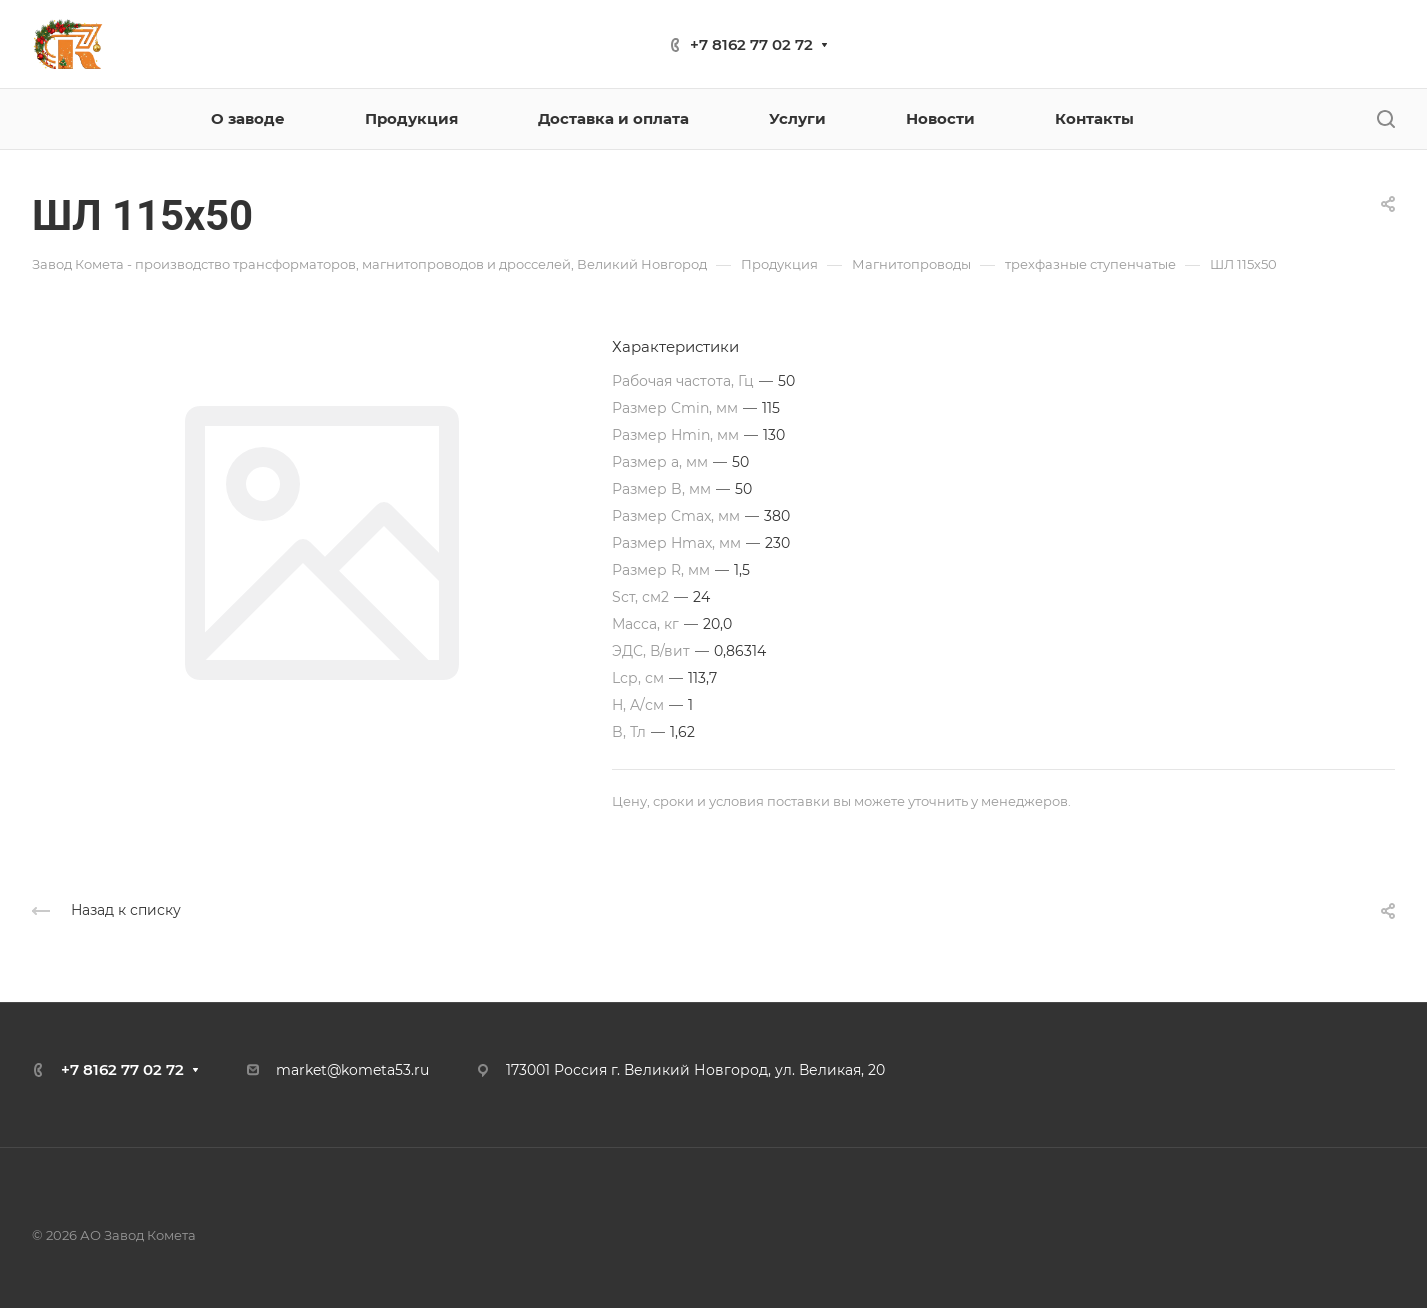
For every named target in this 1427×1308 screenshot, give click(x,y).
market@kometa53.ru (352, 1070)
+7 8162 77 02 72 (751, 44)
